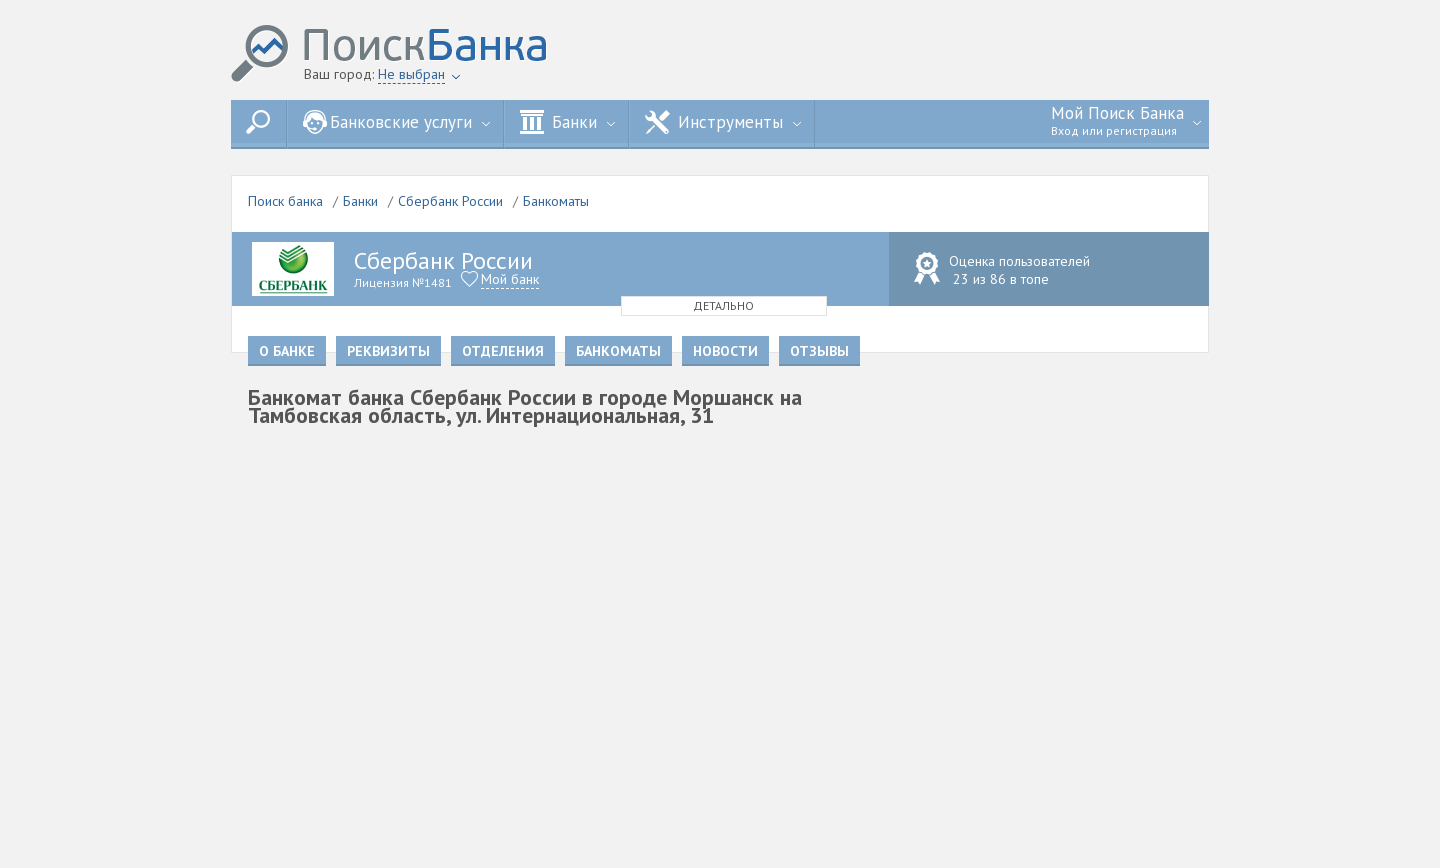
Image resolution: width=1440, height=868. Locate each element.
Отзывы (819, 351)
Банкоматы (556, 201)
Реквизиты (388, 351)
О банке (287, 351)
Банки (567, 122)
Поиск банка (285, 201)
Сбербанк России (450, 201)
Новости (725, 351)
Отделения (503, 351)
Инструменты (723, 122)
